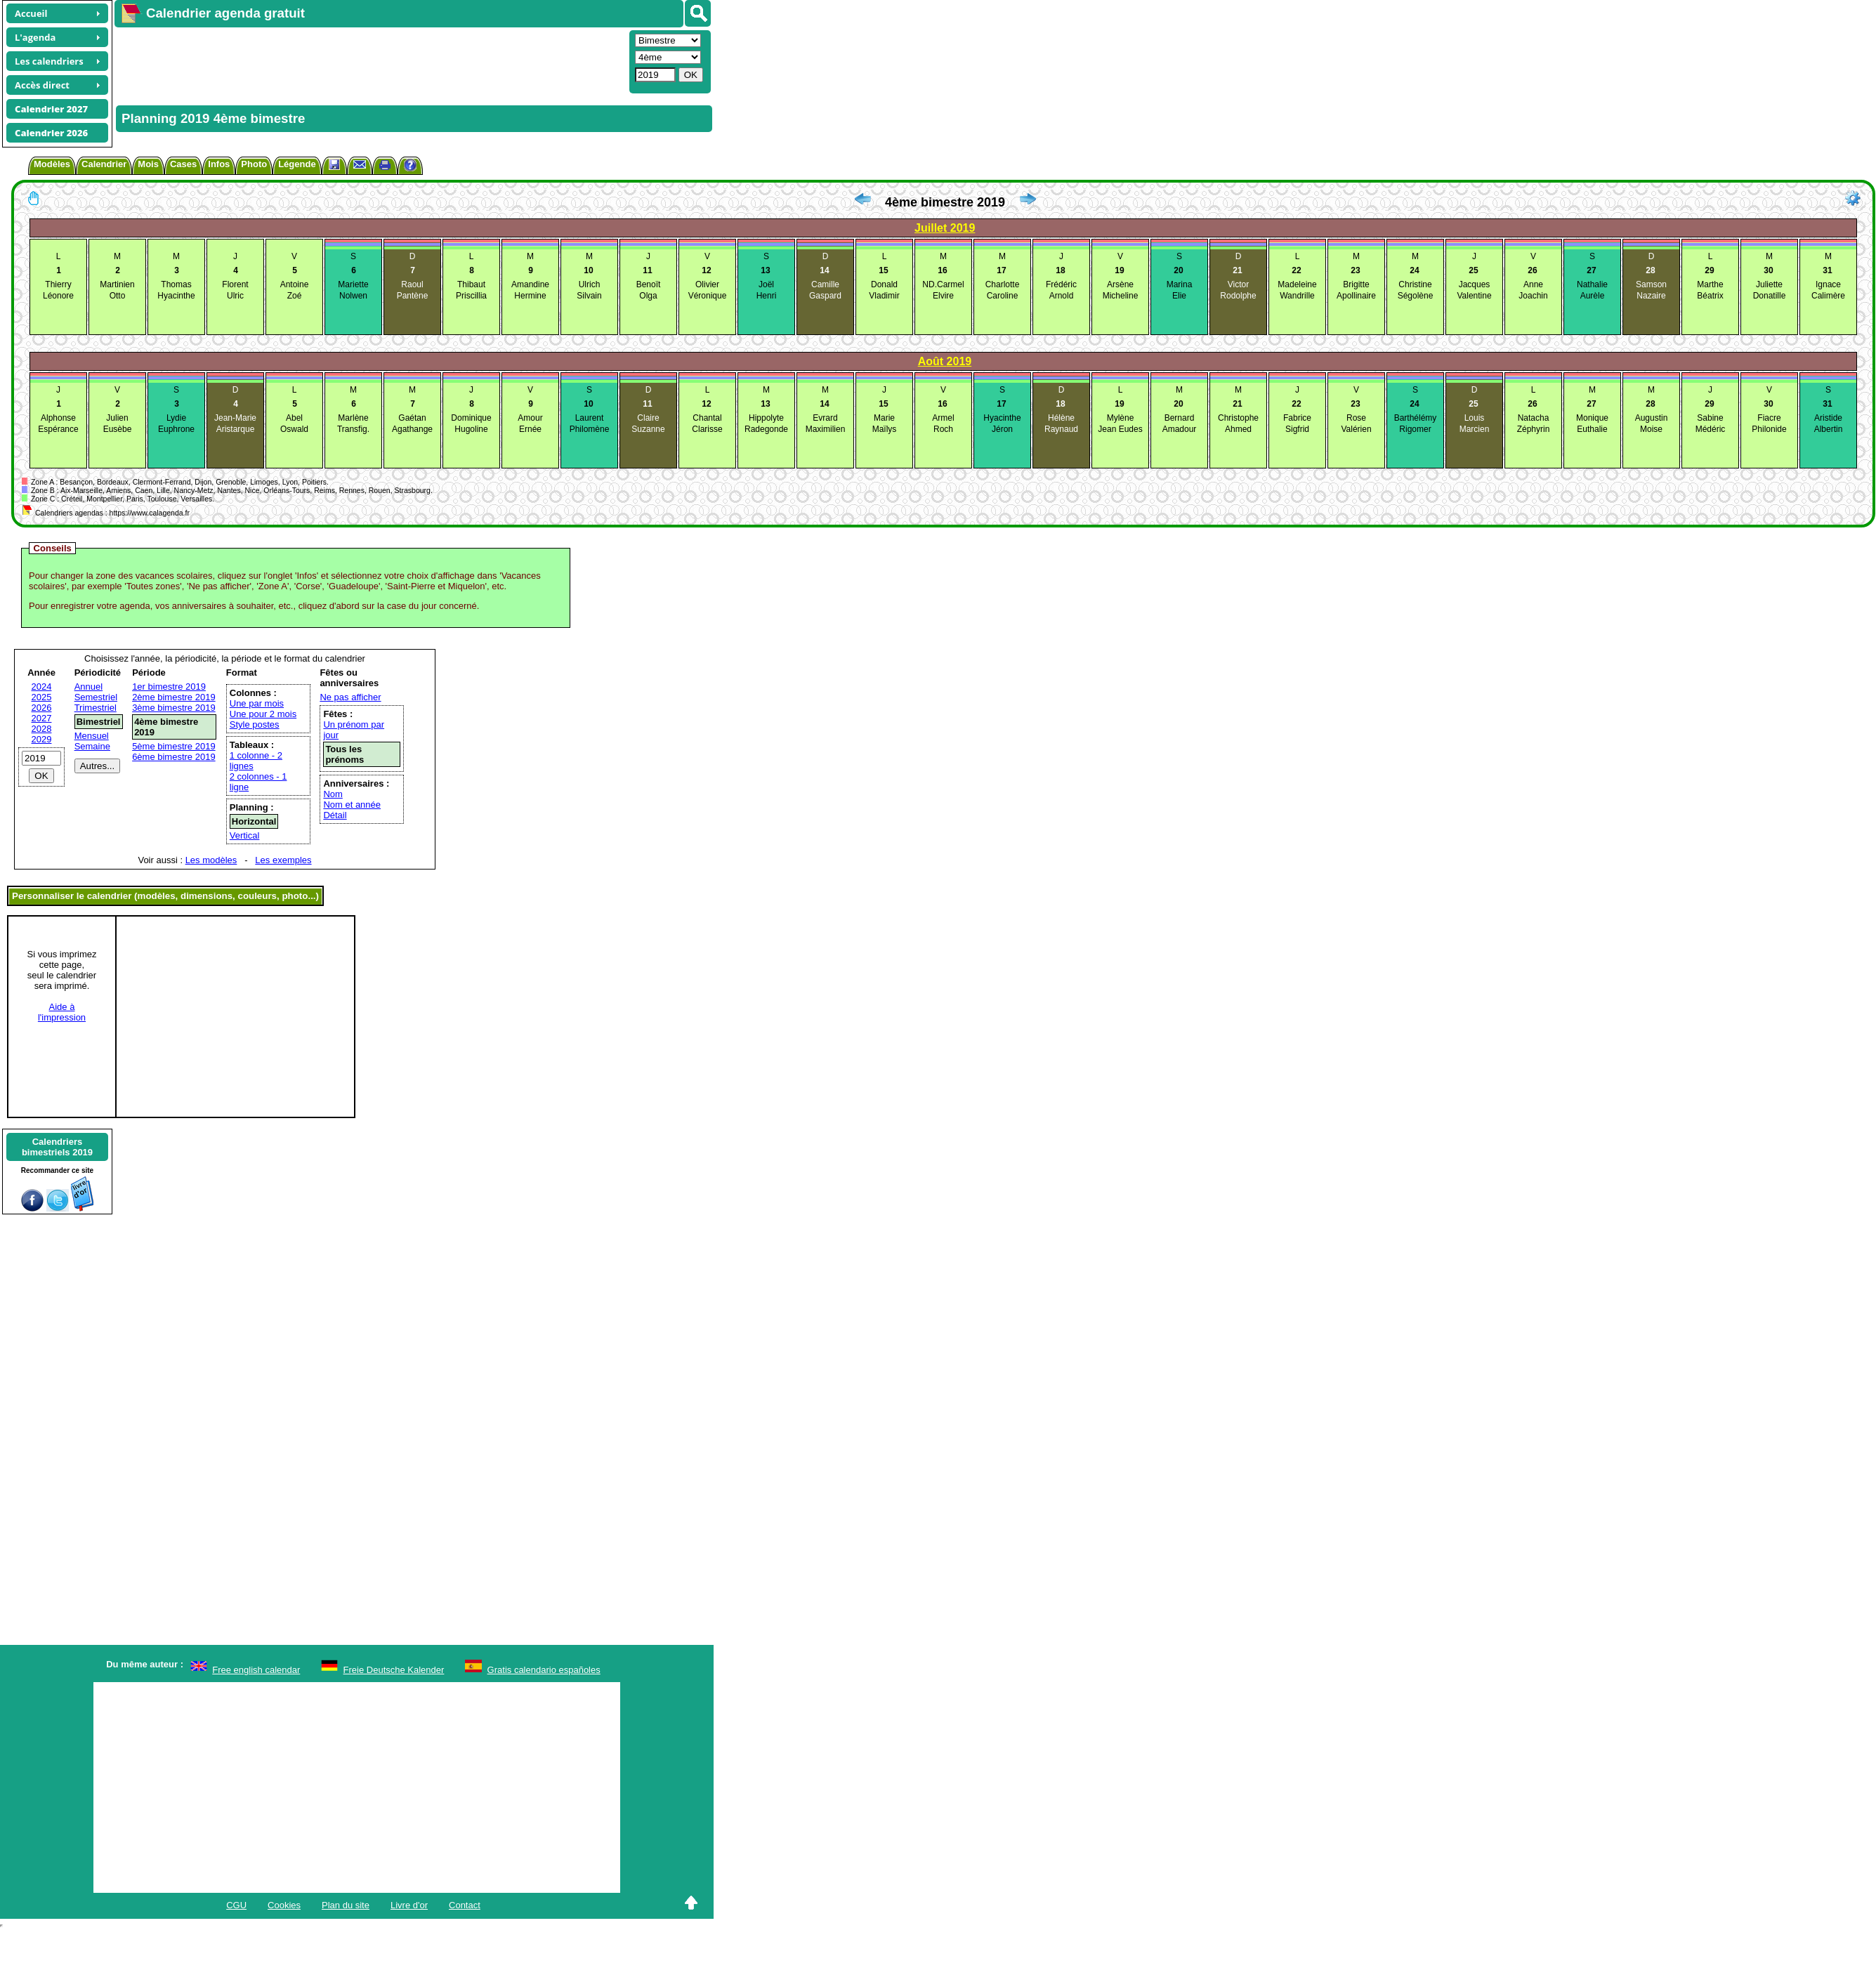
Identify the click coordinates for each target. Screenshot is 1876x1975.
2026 (42, 707)
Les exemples (283, 860)
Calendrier (103, 164)
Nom (332, 794)
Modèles (52, 164)
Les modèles (211, 860)
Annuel (88, 686)
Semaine (92, 746)
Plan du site (345, 1905)
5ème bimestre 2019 (174, 746)
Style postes (255, 724)
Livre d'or (409, 1905)
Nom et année (352, 804)
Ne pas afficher (350, 697)
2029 (42, 739)
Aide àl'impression (62, 1012)
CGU (236, 1905)
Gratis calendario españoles (544, 1670)
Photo (254, 164)
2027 (42, 718)
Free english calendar (256, 1670)
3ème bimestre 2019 (174, 707)
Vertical (245, 835)
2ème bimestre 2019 (174, 697)
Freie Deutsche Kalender (394, 1670)
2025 (42, 697)
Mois (148, 164)
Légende (296, 164)
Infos (219, 164)
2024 (42, 686)
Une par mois (257, 703)
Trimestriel (95, 707)
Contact (464, 1905)
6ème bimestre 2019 (174, 757)
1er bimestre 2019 (169, 686)
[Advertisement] (322, 60)
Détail (334, 815)
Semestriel (95, 697)
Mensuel (91, 735)
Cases (183, 164)
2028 (42, 728)
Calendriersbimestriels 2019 (57, 1146)
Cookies (284, 1905)
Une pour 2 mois (263, 714)
